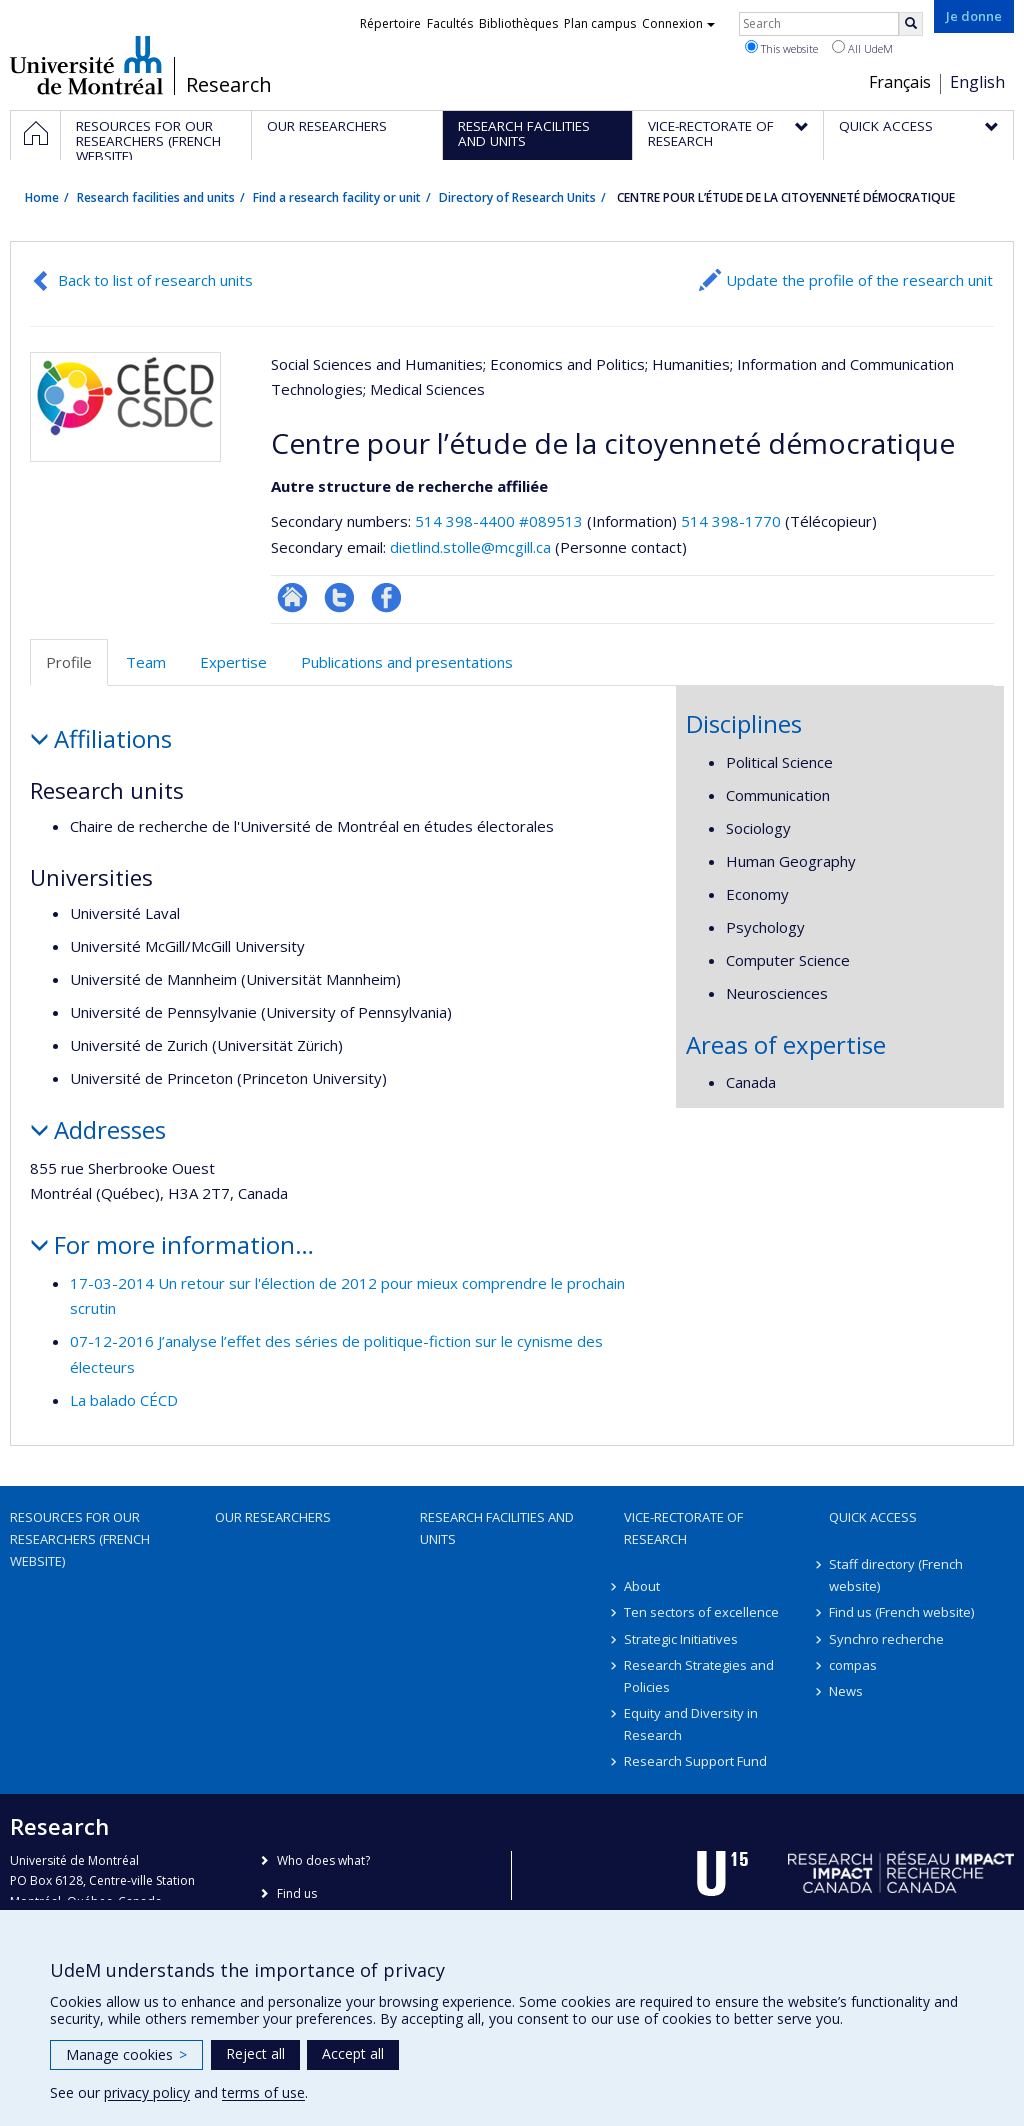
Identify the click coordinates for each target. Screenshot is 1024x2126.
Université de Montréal (86, 65)
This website (781, 48)
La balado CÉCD (124, 1400)
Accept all (353, 2053)
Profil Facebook (386, 597)
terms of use (263, 2092)
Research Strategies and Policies (699, 1676)
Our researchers (273, 1517)
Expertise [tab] (233, 662)
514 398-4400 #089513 (499, 521)
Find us (297, 1893)
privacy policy (147, 2092)
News (846, 1691)
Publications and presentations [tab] (407, 662)
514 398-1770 (733, 521)
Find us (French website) (901, 1612)
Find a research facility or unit (337, 197)
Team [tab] (146, 662)
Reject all (255, 2053)
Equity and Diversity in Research (691, 1724)
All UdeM (862, 48)
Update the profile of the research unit (859, 280)
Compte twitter (339, 597)
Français (900, 82)
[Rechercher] (911, 24)
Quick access (873, 1517)
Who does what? (323, 1860)
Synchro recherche (886, 1639)
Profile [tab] (69, 662)
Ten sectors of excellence (701, 1612)
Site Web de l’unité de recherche (292, 597)
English (977, 82)
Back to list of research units (155, 280)
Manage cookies (126, 2054)
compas (853, 1665)
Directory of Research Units (517, 197)
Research (229, 85)
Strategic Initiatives (681, 1639)
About (642, 1586)
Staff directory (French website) (896, 1575)
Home (42, 197)
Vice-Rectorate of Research (683, 1528)
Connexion (678, 23)
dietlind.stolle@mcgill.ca (470, 547)
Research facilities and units (156, 197)
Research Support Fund (695, 1761)
